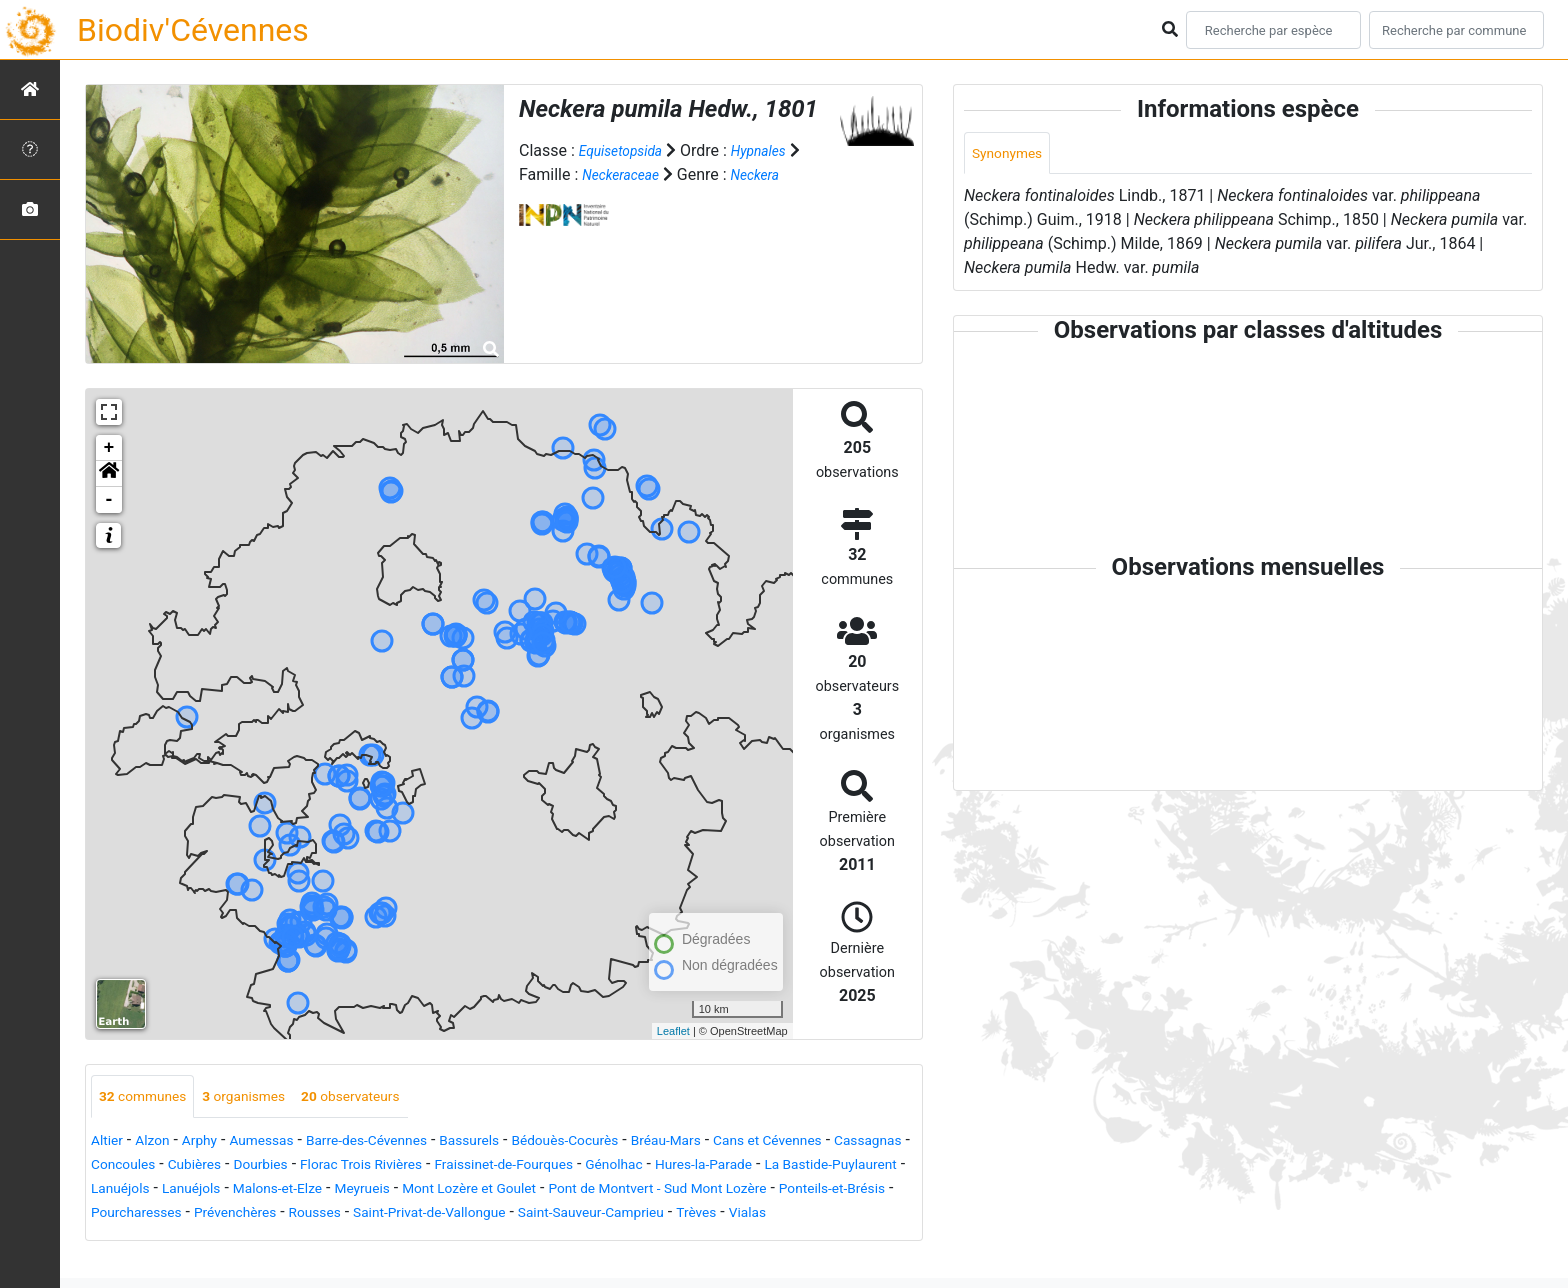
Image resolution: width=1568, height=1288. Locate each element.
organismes (265, 1097)
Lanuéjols (418, 1190)
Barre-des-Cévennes (405, 1142)
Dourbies (458, 1166)
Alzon (161, 1142)
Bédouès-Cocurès (633, 1142)
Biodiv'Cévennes (193, 30)
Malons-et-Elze (598, 1190)
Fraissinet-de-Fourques (739, 1166)
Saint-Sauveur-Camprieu (259, 1238)
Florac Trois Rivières (574, 1166)
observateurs (387, 1097)
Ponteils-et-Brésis (421, 1214)
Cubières (383, 1166)
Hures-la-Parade (148, 1190)
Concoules (301, 1166)
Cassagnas (212, 1166)
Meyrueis (695, 1190)
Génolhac (866, 1166)
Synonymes (1013, 154)
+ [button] (109, 448)
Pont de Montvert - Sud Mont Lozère (218, 1214)
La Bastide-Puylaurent (294, 1190)
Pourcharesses (549, 1214)
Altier (109, 1142)
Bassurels (523, 1142)
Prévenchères (662, 1214)
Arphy (213, 1142)
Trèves (380, 1238)
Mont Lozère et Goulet (818, 1190)
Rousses (753, 1214)
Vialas (439, 1238)
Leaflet (673, 1031)
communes (150, 1097)
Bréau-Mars (749, 1142)
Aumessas (284, 1142)
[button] (109, 474)
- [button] (109, 500)
